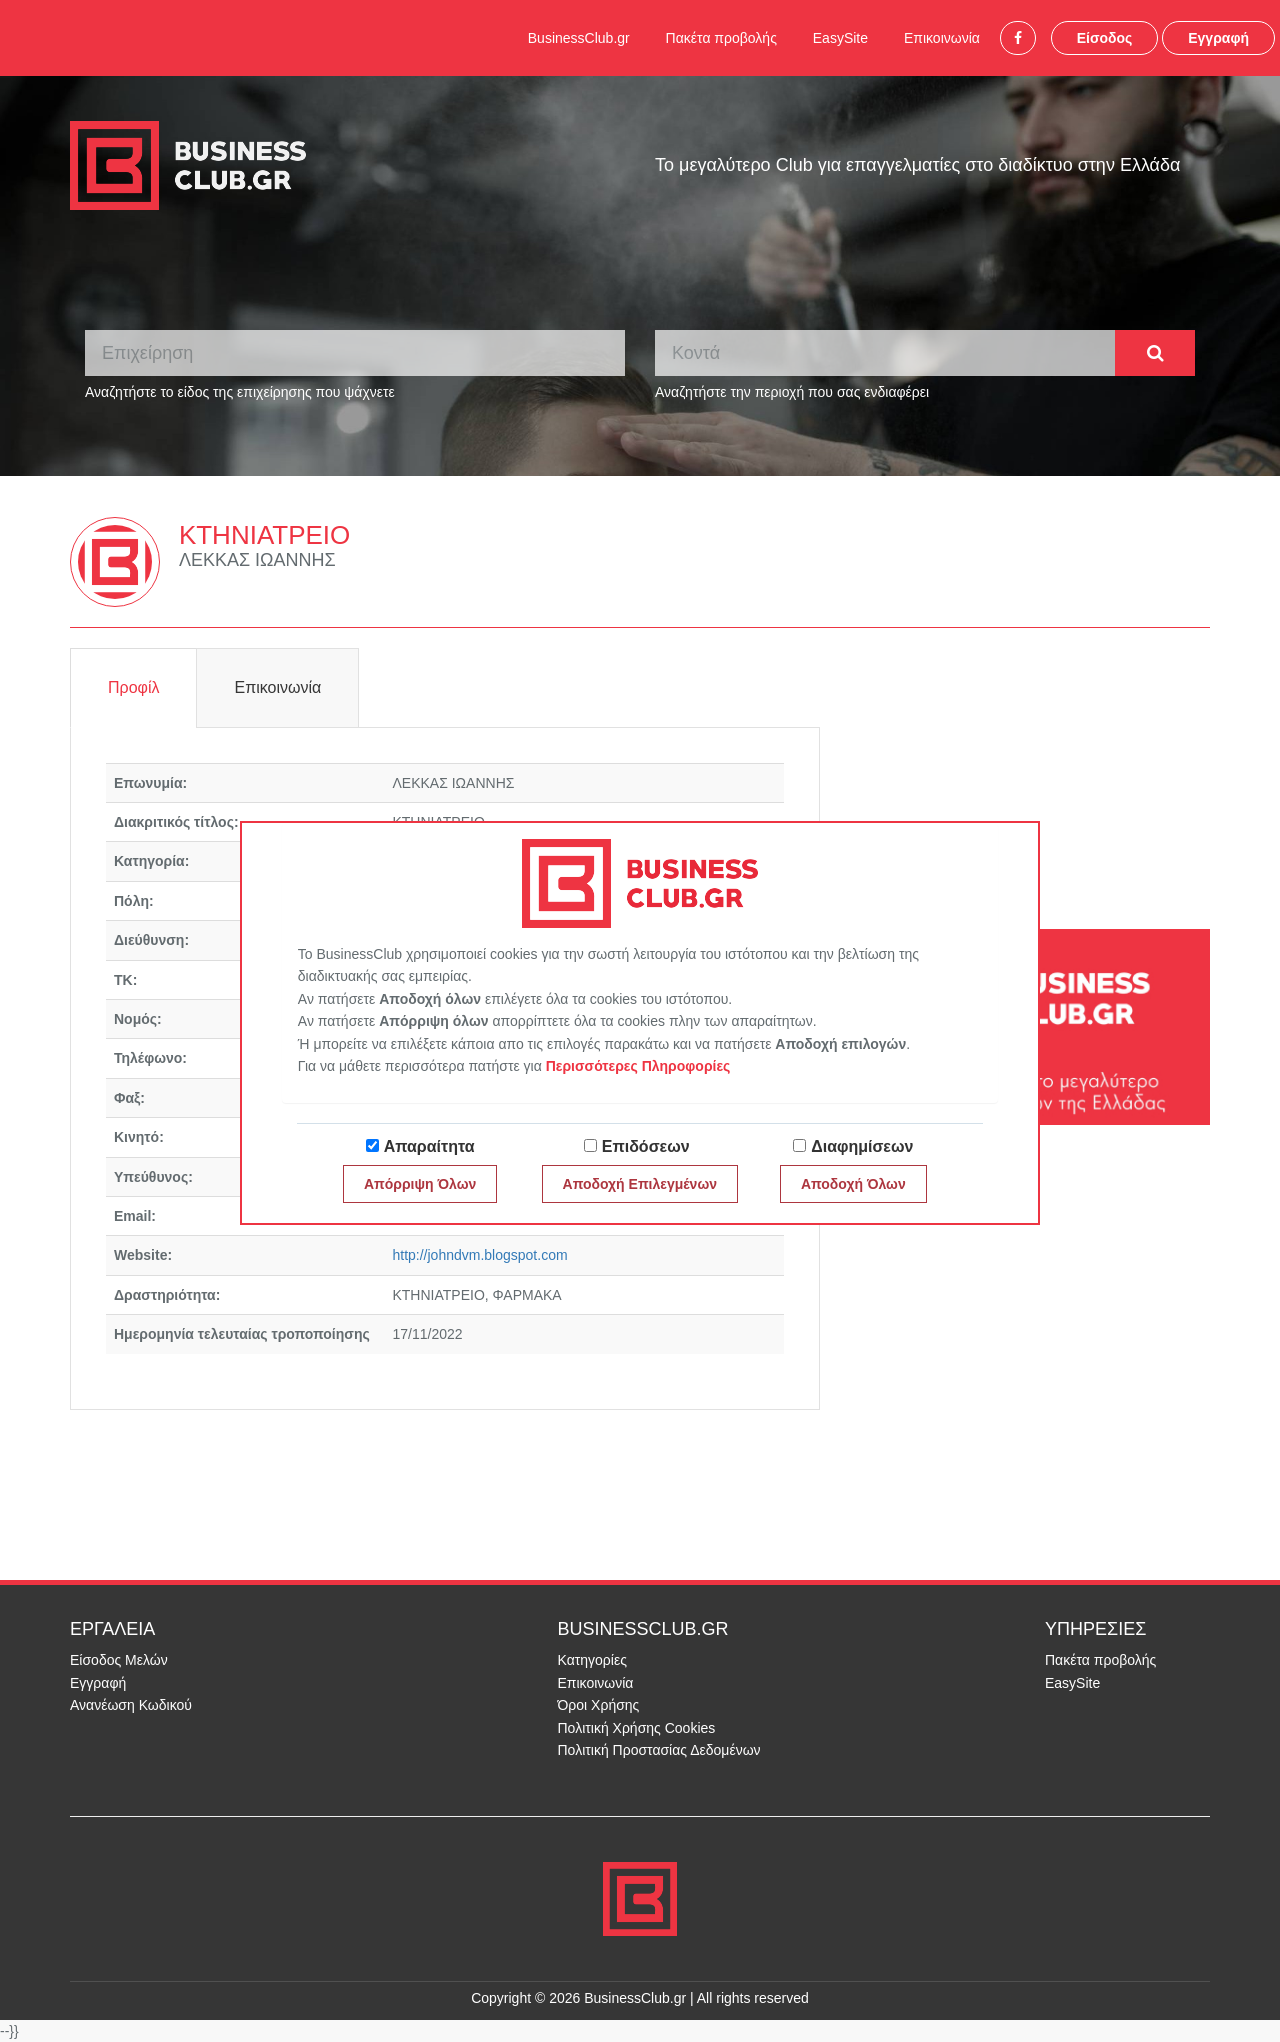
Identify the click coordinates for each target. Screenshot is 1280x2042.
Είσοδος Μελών (119, 1660)
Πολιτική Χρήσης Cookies (637, 1728)
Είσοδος (1105, 38)
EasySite (840, 38)
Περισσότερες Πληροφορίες (638, 1066)
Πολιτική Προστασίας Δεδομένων (659, 1750)
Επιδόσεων (646, 1146)
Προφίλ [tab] (133, 687)
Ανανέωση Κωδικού (131, 1705)
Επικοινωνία (942, 38)
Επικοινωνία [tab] (277, 687)
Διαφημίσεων (862, 1146)
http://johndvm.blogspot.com (479, 1255)
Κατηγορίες (592, 1660)
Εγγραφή (1218, 38)
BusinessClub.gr (579, 38)
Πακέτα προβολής (721, 38)
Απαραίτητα (429, 1146)
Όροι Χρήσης (599, 1705)
